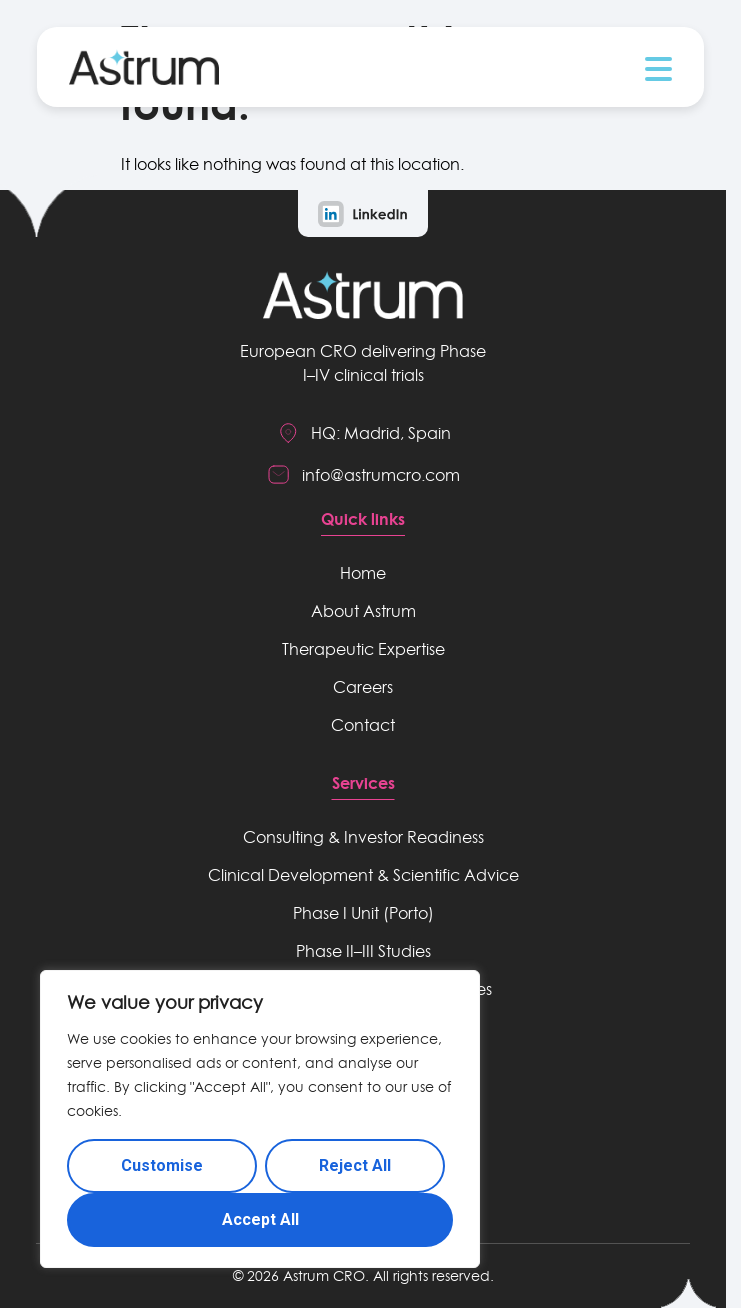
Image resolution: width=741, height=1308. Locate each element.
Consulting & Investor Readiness (363, 837)
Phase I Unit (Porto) (363, 913)
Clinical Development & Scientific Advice (363, 875)
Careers (363, 687)
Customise (162, 1165)
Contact (363, 725)
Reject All (355, 1165)
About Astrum (363, 611)
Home (363, 573)
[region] (260, 1119)
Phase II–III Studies (363, 951)
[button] (658, 69)
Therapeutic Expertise (363, 649)
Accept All (260, 1219)
